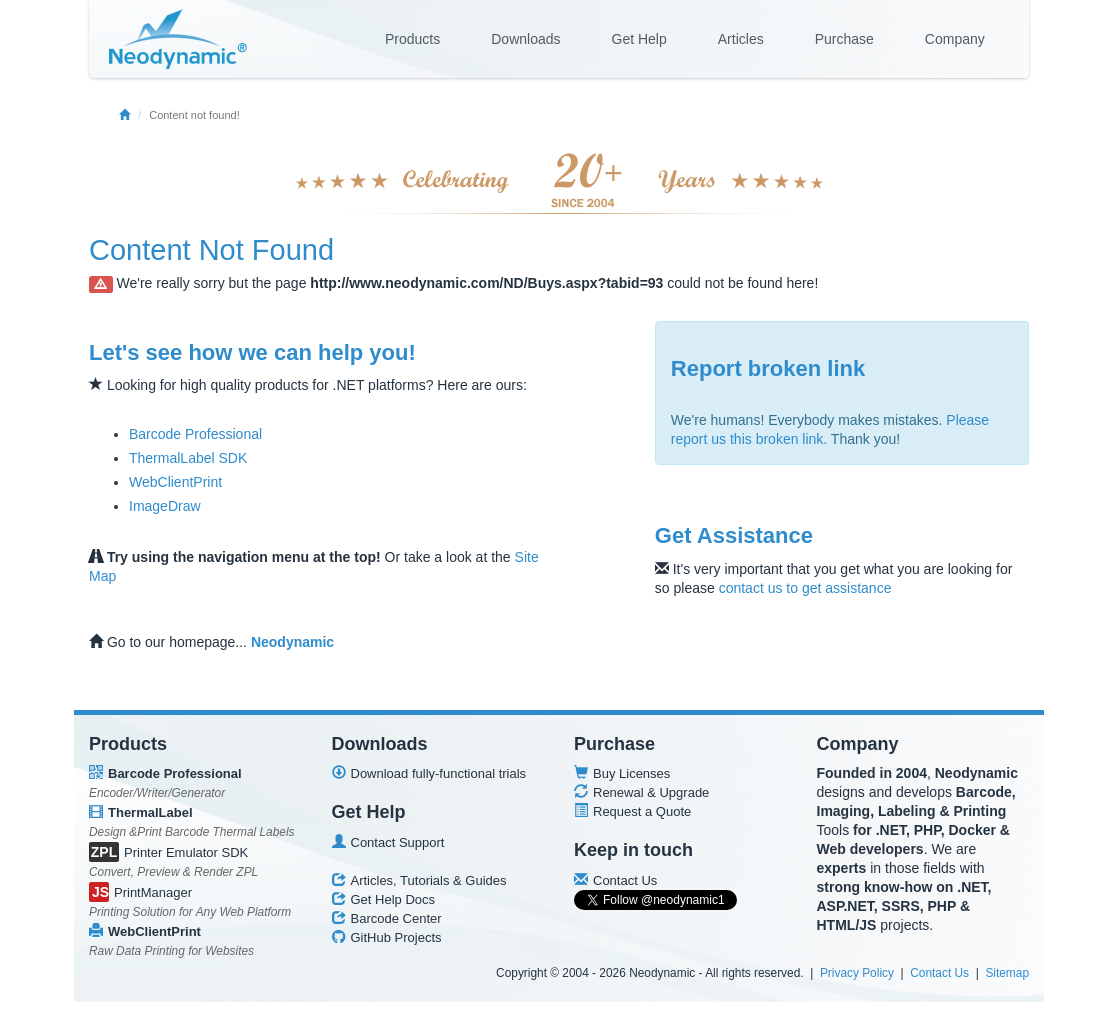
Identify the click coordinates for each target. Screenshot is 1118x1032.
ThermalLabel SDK (188, 458)
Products (412, 39)
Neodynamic (292, 642)
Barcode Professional (195, 434)
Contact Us (939, 973)
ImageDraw (165, 506)
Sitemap (1007, 973)
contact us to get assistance (805, 588)
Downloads (525, 39)
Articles (741, 39)
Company (955, 39)
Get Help (639, 39)
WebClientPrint (175, 482)
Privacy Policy (857, 973)
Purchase (844, 39)
